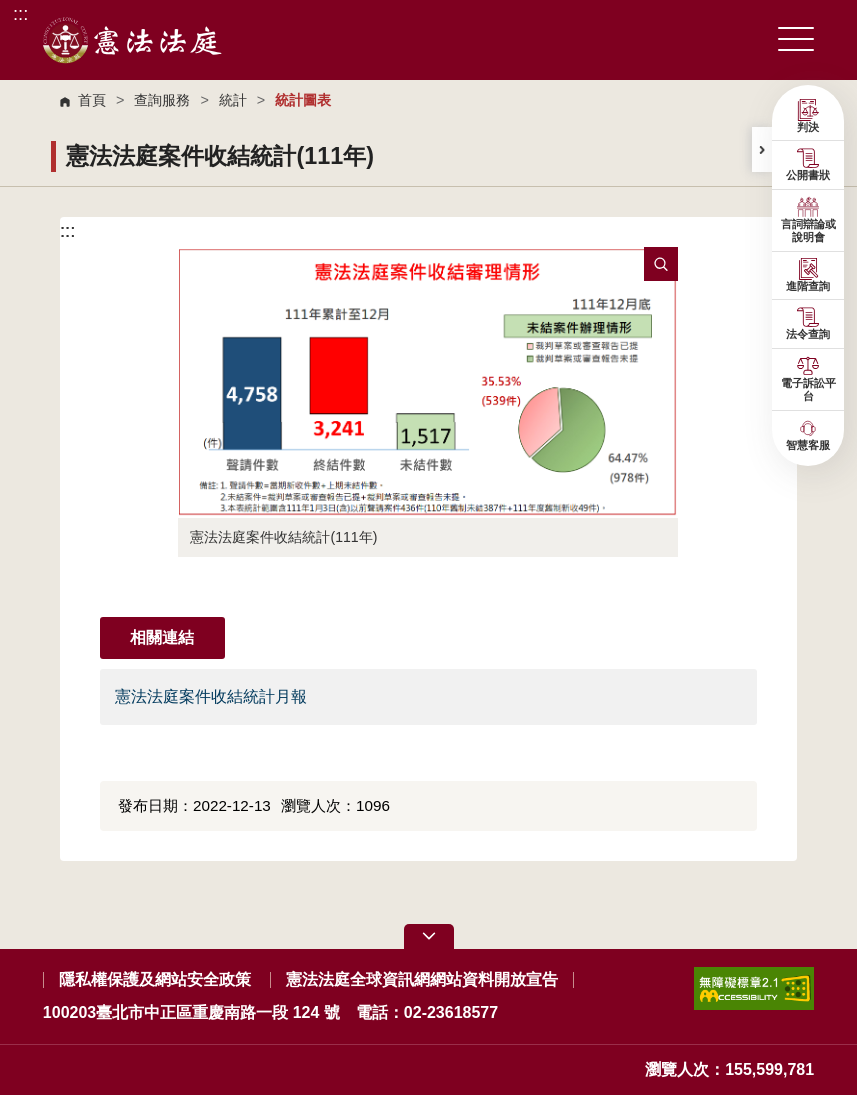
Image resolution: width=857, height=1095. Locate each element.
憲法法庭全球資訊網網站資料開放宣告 (422, 979)
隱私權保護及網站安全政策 (155, 979)
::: (20, 13)
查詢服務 (162, 100)
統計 (233, 100)
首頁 (92, 100)
